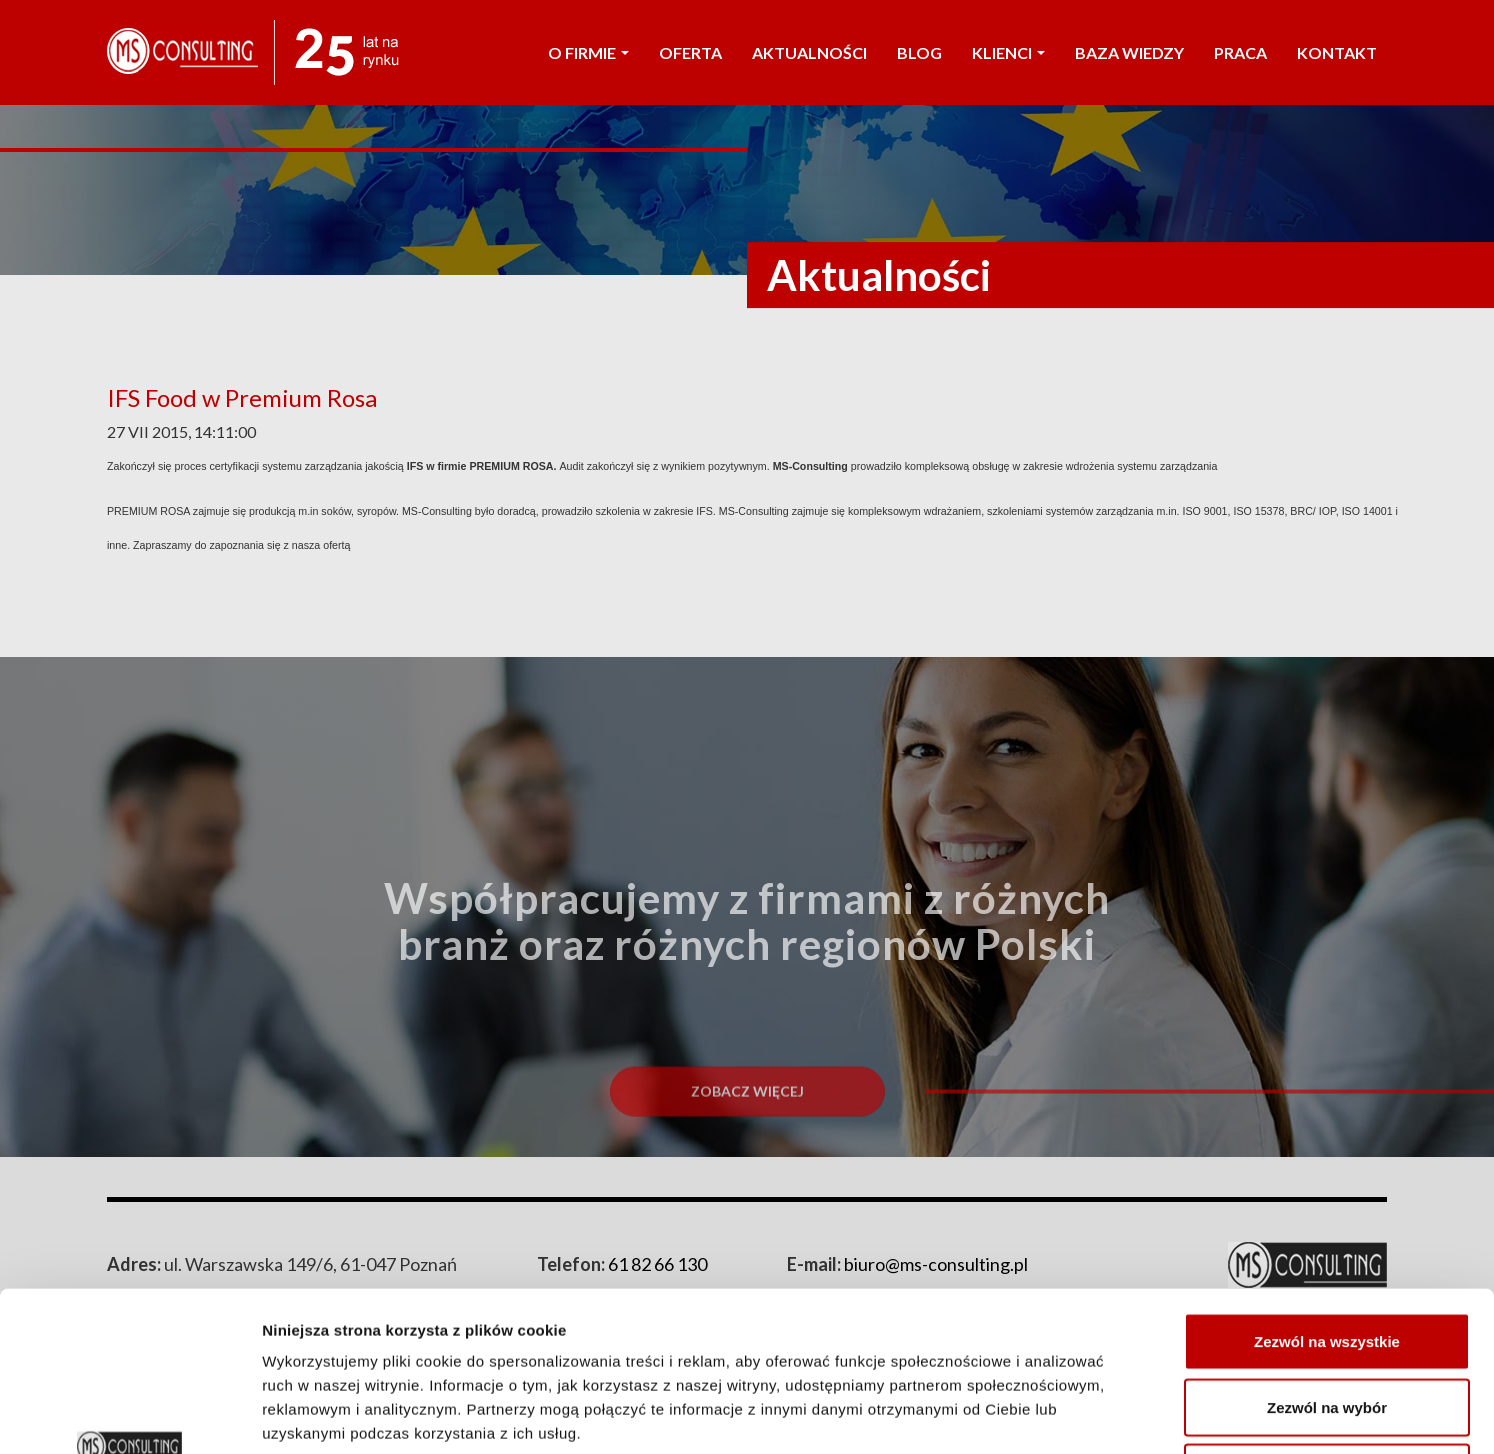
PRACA (1240, 52)
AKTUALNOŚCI (809, 52)
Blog (919, 52)
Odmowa (1326, 1322)
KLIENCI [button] (1008, 52)
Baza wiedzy (1129, 52)
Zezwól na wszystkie (1327, 1191)
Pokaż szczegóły (1067, 1414)
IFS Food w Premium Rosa (242, 397)
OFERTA (690, 52)
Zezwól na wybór (1327, 1257)
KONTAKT (1337, 52)
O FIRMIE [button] (588, 52)
